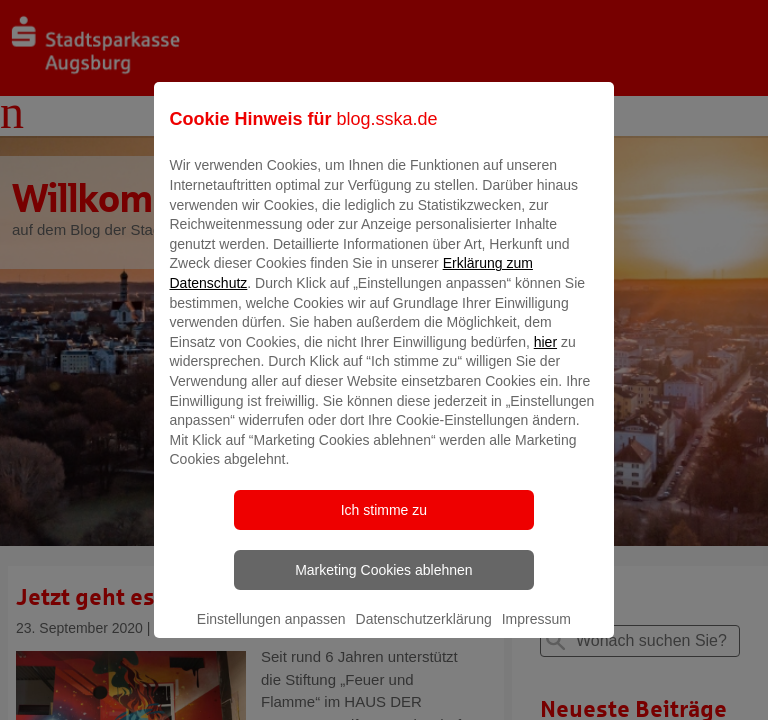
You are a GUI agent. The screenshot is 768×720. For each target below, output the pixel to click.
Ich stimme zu (384, 524)
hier (545, 356)
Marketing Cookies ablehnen (383, 584)
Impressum (536, 633)
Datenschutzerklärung (424, 633)
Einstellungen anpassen (271, 633)
